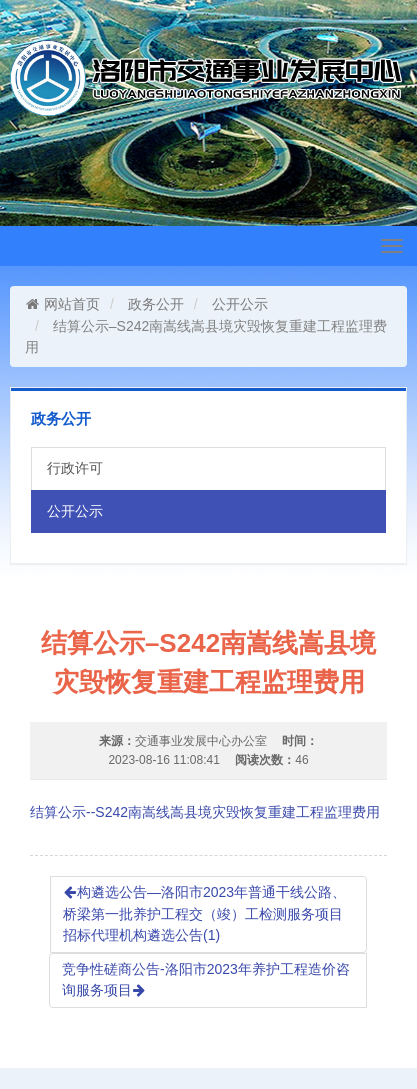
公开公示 (240, 304)
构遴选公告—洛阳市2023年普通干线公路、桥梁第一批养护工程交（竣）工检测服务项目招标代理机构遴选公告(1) (204, 913)
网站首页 (62, 304)
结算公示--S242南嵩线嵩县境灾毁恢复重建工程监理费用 (205, 812)
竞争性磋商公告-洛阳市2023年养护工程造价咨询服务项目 (206, 980)
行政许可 (75, 468)
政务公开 (156, 304)
